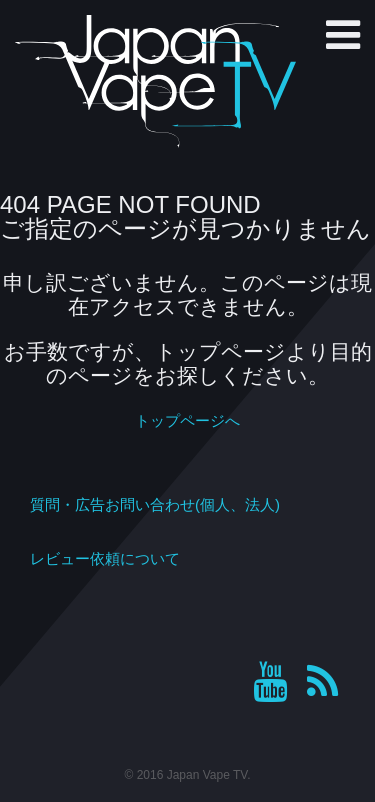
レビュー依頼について (105, 558)
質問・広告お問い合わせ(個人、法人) (155, 504)
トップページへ (187, 420)
